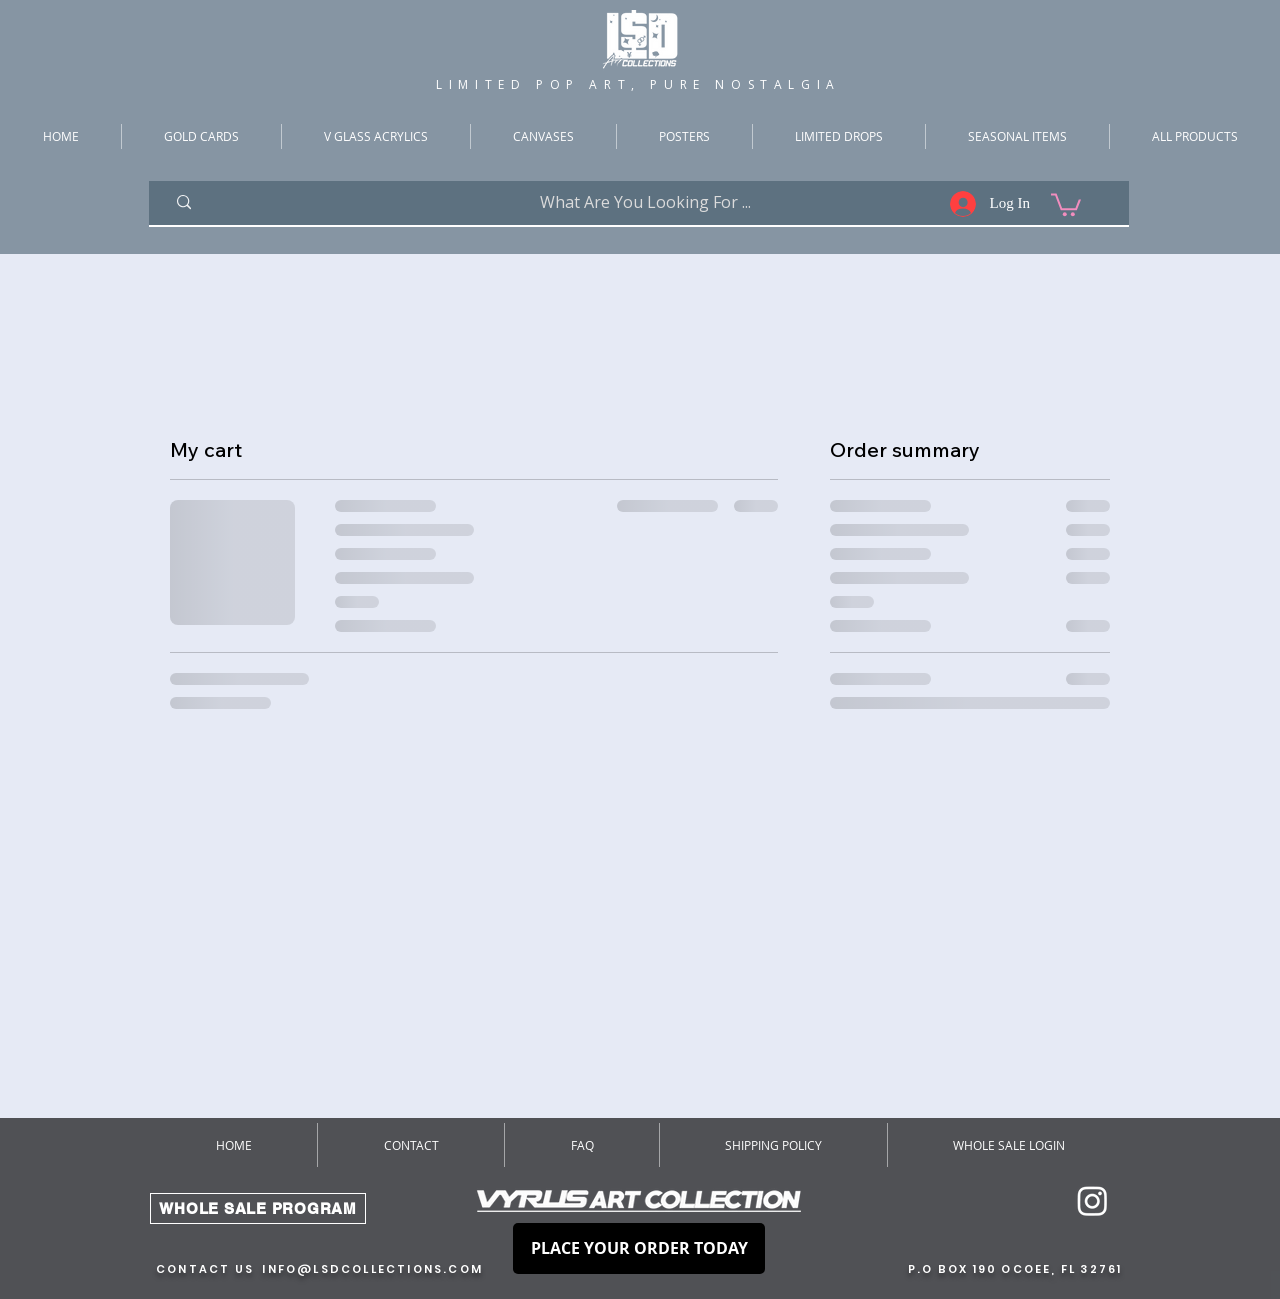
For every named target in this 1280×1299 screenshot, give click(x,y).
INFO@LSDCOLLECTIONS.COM (372, 1269)
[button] (1066, 203)
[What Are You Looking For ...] (645, 203)
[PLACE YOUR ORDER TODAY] (639, 1248)
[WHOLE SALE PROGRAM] (258, 1208)
